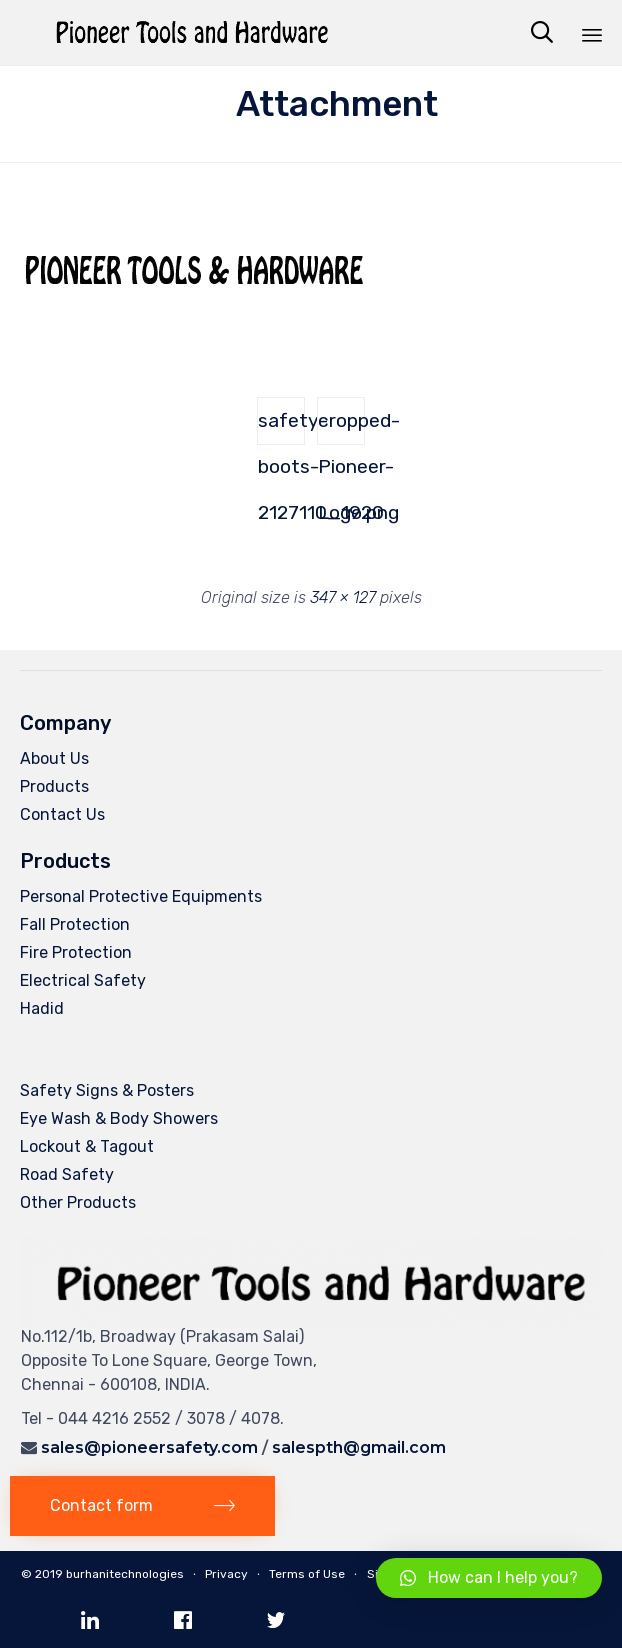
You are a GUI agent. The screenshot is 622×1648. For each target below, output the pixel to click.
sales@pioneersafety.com (149, 1447)
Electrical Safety (83, 980)
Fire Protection (76, 952)
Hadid (42, 1008)
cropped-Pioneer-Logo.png (341, 427)
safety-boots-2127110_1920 (281, 427)
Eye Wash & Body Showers (119, 1118)
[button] (142, 1506)
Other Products (78, 1202)
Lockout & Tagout (87, 1146)
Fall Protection (75, 924)
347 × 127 (343, 597)
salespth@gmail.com (359, 1447)
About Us (54, 758)
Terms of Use (307, 1574)
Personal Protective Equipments (141, 896)
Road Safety (67, 1174)
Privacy (226, 1574)
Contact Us (62, 814)
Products (54, 786)
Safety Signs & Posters (107, 1090)
